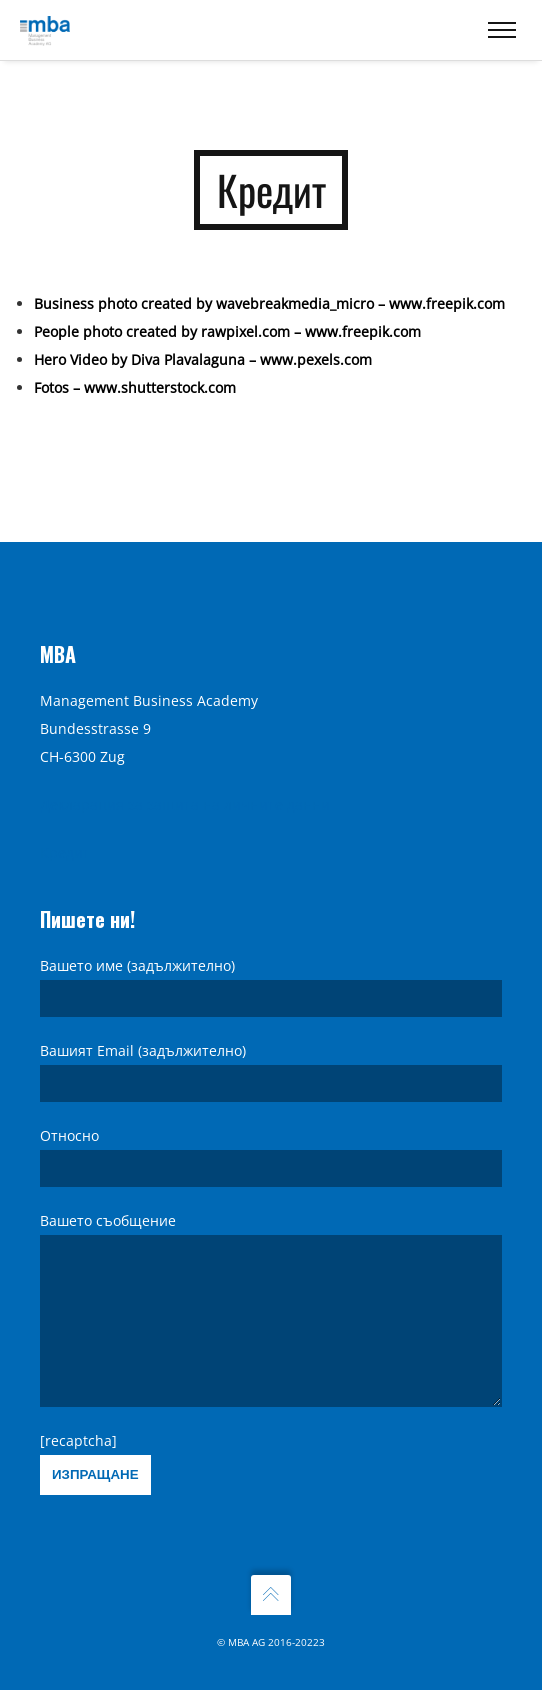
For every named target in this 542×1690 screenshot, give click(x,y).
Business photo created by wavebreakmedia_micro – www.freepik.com (269, 293)
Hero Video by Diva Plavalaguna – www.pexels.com (203, 349)
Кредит (65, 822)
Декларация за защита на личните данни (185, 774)
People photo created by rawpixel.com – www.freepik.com (227, 321)
